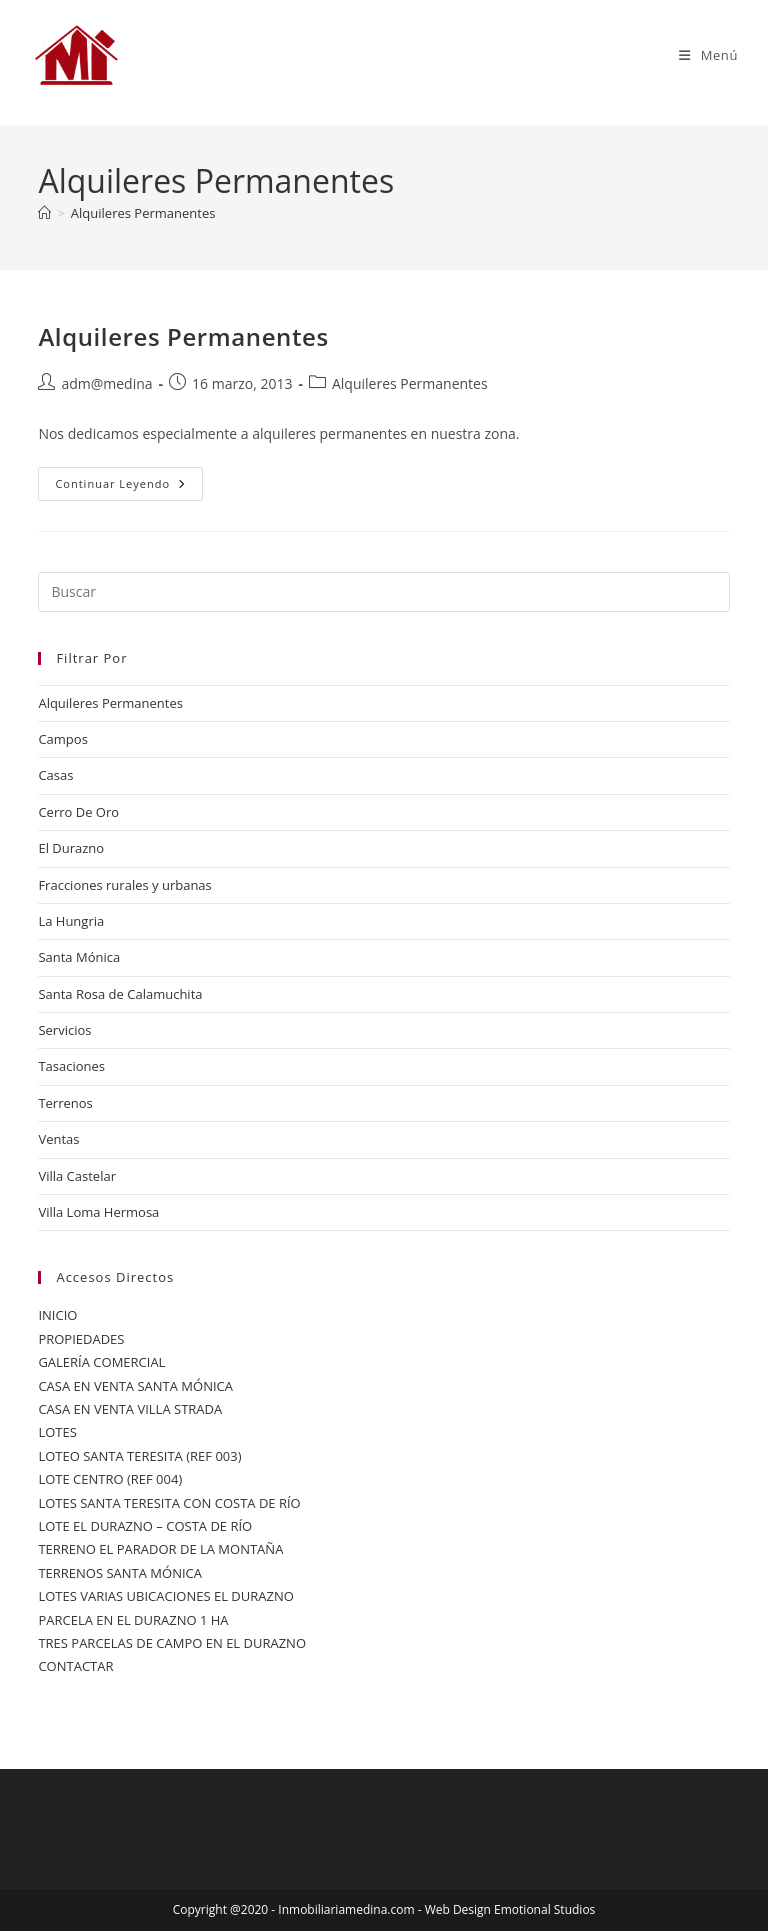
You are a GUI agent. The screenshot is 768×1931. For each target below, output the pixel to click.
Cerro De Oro (78, 812)
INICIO (57, 1315)
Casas (55, 775)
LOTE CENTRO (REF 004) (110, 1479)
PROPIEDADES (81, 1339)
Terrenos (65, 1103)
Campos (62, 739)
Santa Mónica (79, 957)
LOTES (57, 1432)
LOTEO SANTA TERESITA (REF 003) (139, 1456)
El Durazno (71, 848)
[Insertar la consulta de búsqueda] (383, 592)
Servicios (64, 1030)
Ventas (58, 1139)
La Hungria (71, 921)
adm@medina (106, 383)
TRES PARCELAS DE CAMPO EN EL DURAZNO (172, 1643)
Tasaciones (71, 1066)
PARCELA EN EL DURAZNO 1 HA (133, 1620)
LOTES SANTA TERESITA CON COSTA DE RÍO (169, 1503)
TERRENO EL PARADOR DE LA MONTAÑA (160, 1549)
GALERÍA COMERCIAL (101, 1362)
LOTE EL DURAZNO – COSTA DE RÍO (145, 1526)
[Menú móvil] (708, 55)
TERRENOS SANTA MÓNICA (120, 1573)
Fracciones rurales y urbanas (124, 885)
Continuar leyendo (129, 479)
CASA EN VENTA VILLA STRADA (130, 1409)
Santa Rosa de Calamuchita (120, 994)
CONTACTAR (75, 1666)
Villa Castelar (77, 1176)
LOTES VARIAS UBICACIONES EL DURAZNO (165, 1596)
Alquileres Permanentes (143, 213)
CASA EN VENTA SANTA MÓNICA (135, 1386)
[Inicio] (44, 213)
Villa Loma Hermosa (98, 1212)
